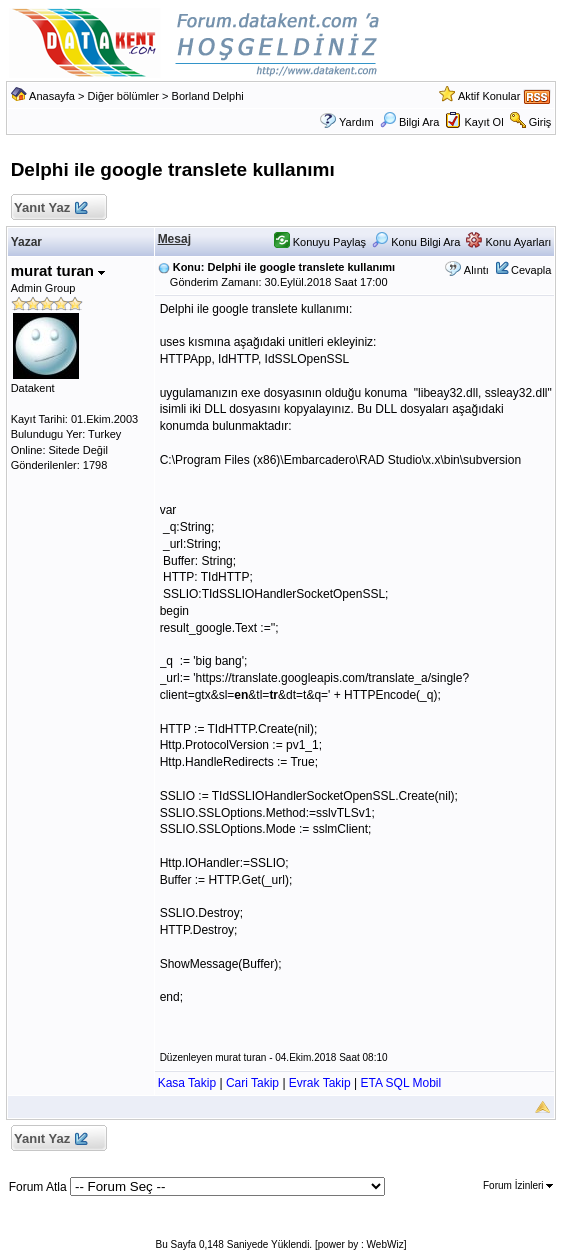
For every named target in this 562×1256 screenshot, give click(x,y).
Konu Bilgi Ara (416, 242)
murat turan (58, 270)
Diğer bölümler (124, 96)
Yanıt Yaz (50, 208)
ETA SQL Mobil (400, 1083)
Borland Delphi (208, 96)
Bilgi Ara (409, 122)
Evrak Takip (320, 1083)
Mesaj (174, 239)
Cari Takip (252, 1083)
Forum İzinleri (518, 1185)
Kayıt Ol (483, 122)
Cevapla (531, 270)
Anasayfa (52, 96)
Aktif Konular (489, 96)
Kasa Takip (187, 1083)
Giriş (540, 122)
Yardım (356, 122)
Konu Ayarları (508, 242)
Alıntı (476, 270)
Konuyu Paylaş (320, 242)
